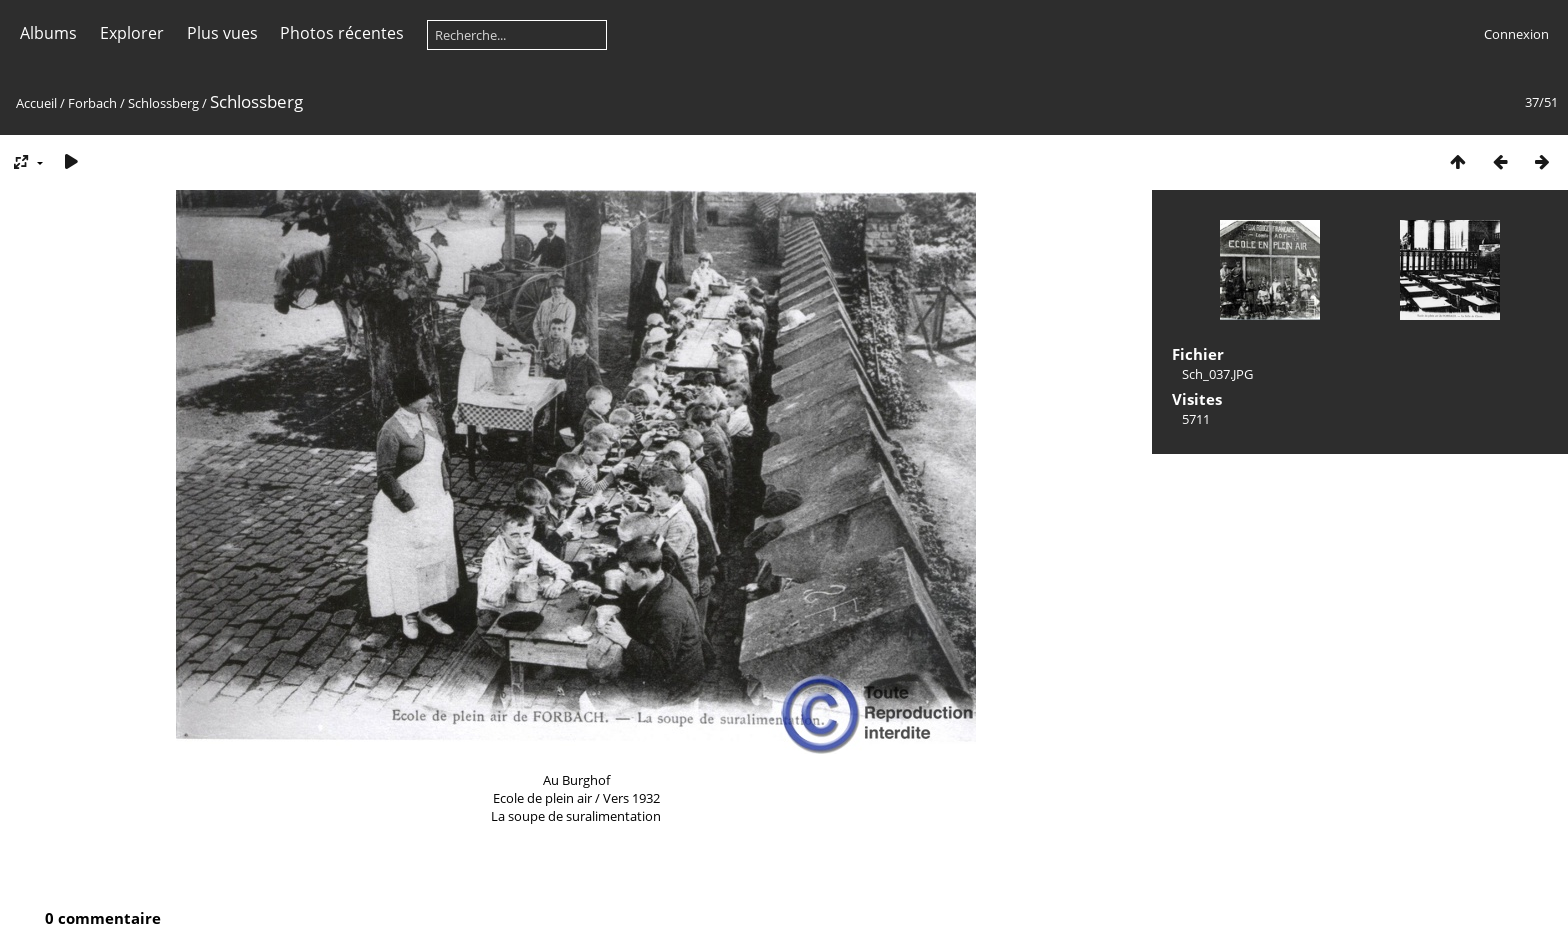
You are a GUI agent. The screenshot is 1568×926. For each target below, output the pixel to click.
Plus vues (222, 33)
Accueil (36, 103)
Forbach (92, 103)
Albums (48, 33)
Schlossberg (163, 103)
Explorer (132, 33)
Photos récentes (342, 33)
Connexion (1516, 34)
